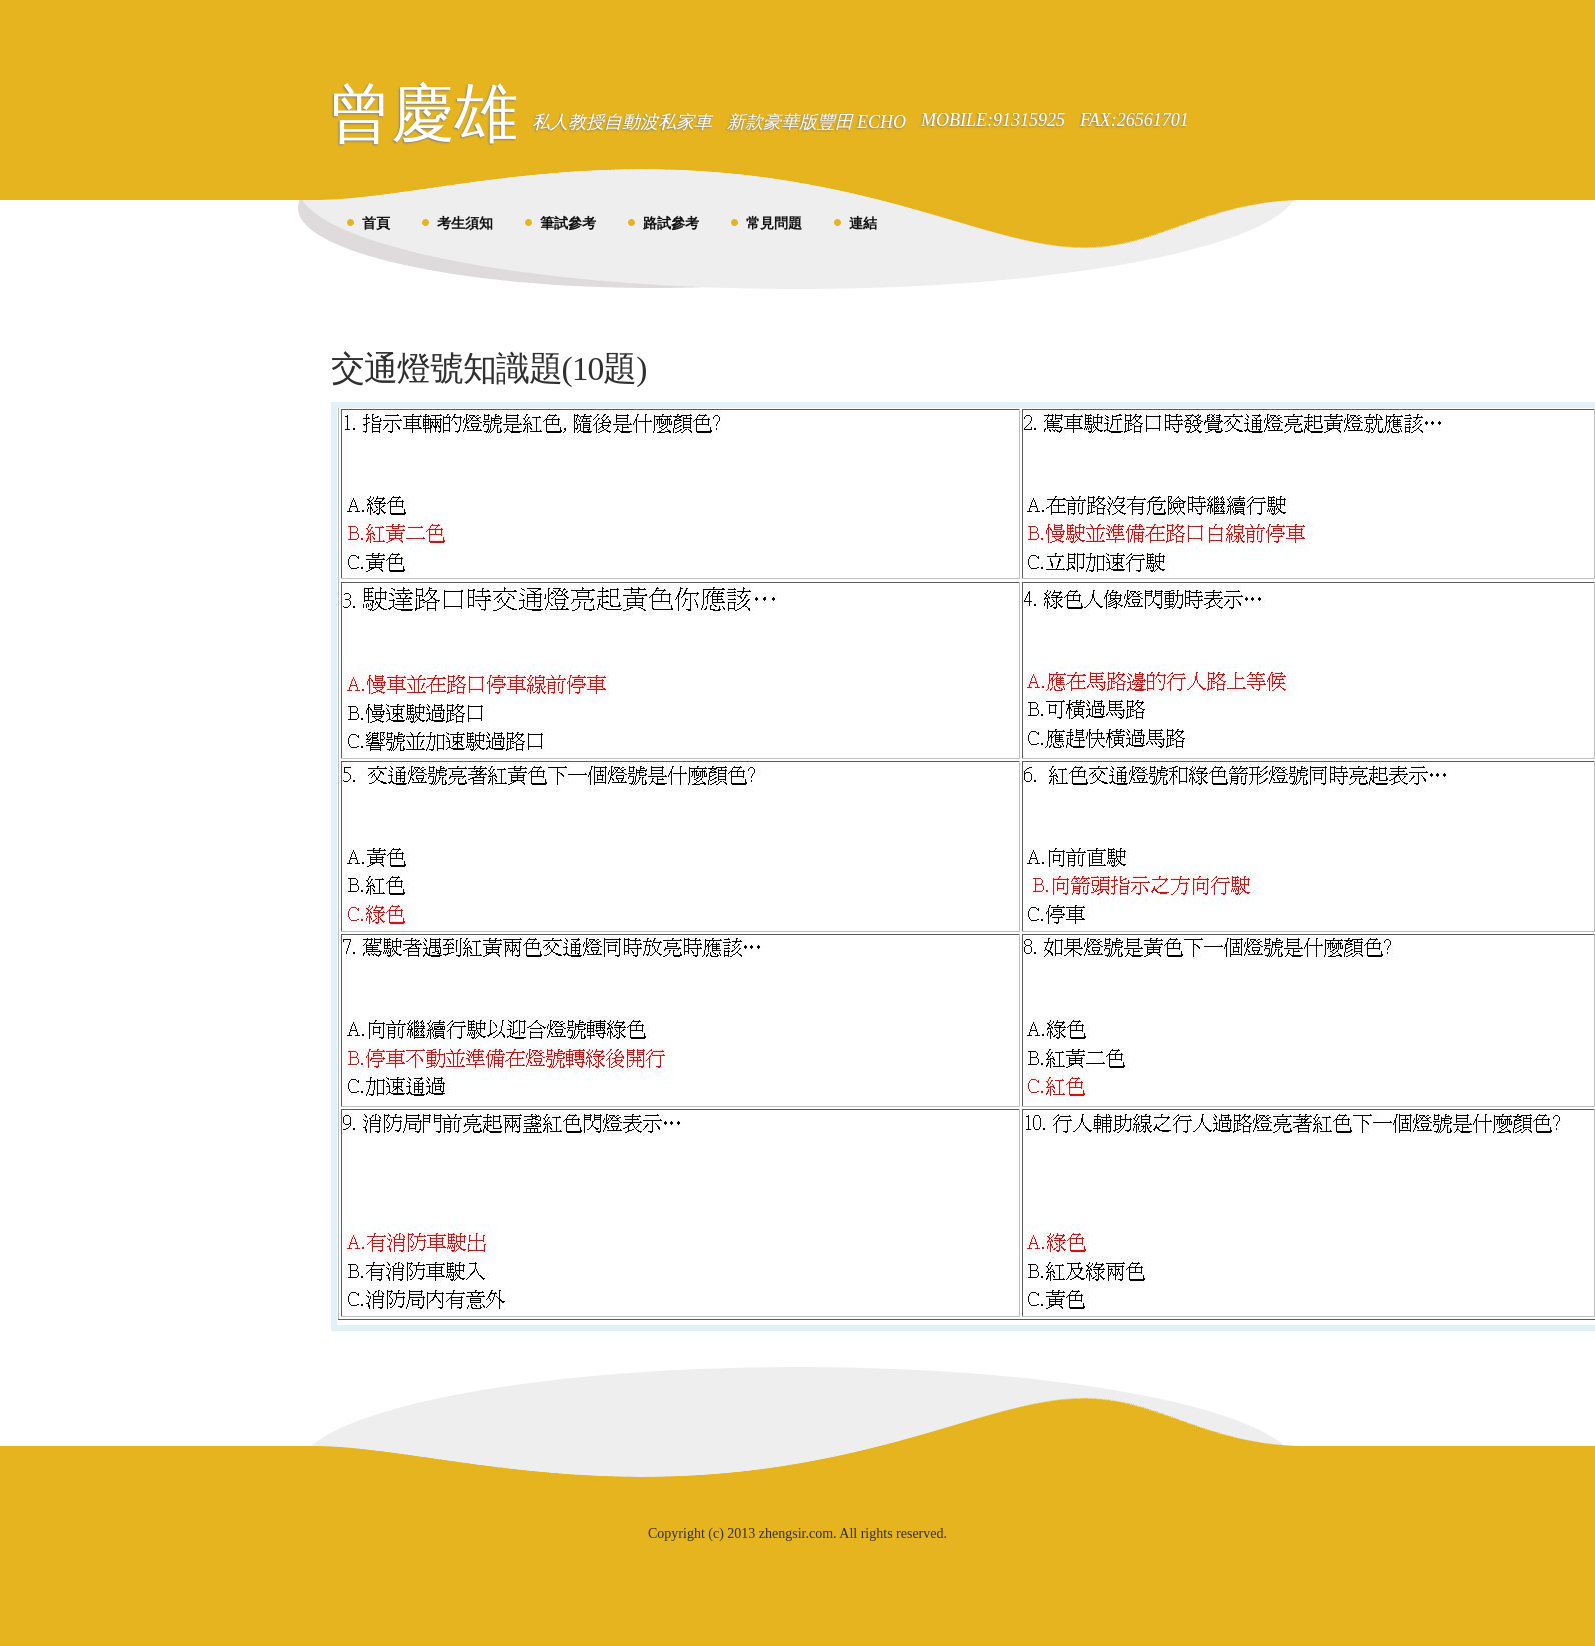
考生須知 (465, 223)
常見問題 (774, 223)
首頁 (376, 223)
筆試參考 (568, 223)
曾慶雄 (422, 113)
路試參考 (671, 223)
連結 (863, 223)
